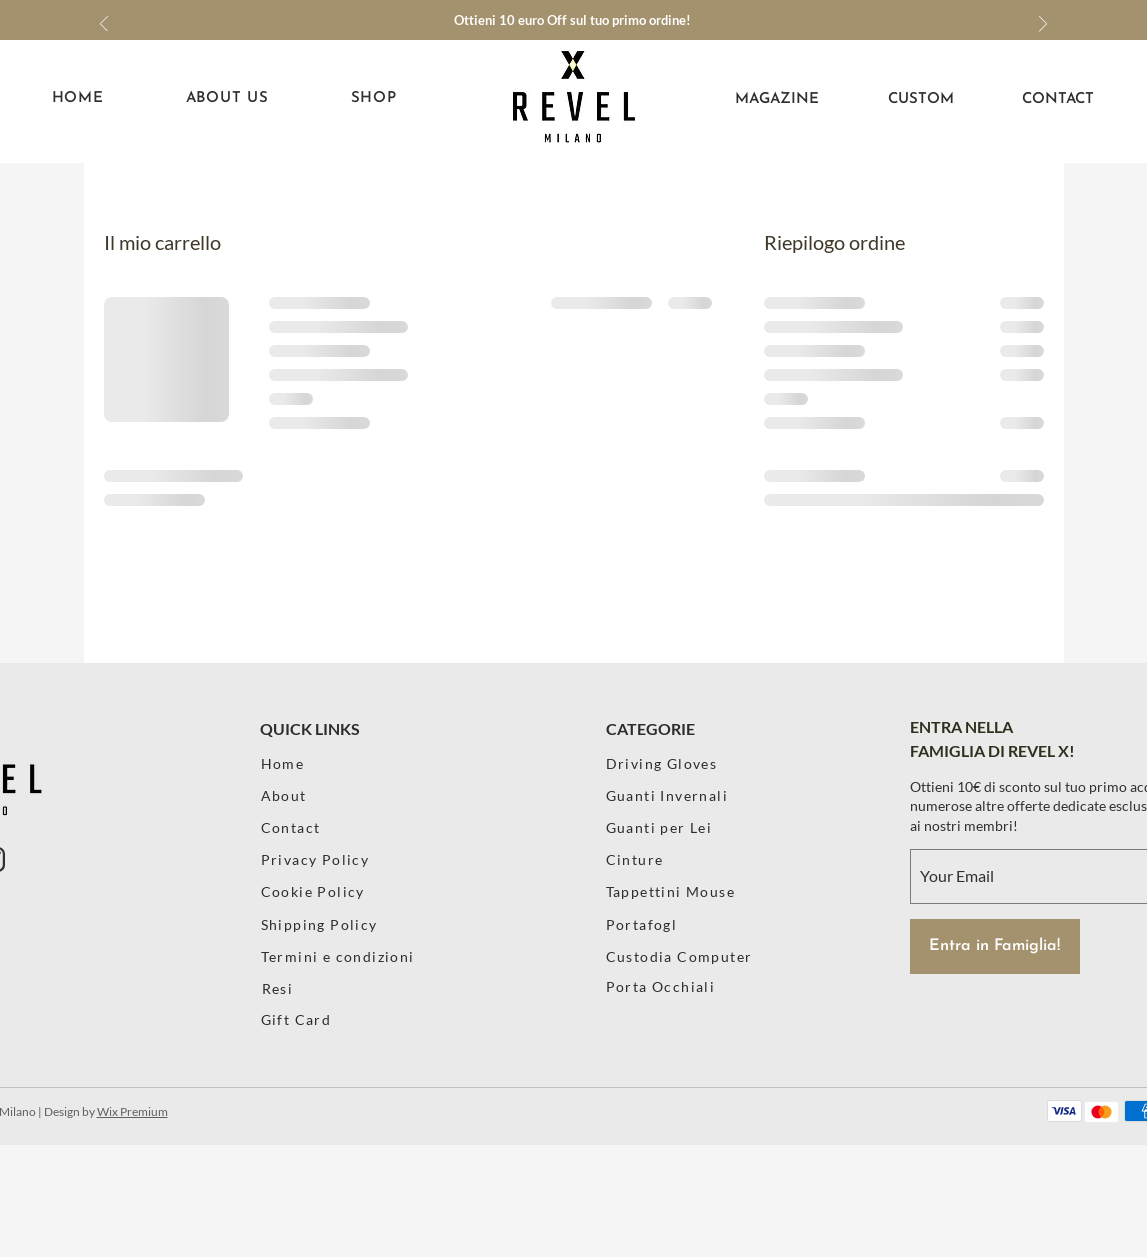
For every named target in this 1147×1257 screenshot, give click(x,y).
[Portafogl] (691, 924)
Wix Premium (132, 1111)
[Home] (318, 763)
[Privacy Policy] (318, 859)
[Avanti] (1043, 25)
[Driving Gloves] (674, 763)
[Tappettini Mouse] (674, 891)
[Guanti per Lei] (682, 827)
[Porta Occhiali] (691, 986)
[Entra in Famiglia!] (995, 946)
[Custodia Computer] (691, 956)
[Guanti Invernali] (672, 795)
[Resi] (319, 988)
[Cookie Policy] (318, 891)
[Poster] (691, 1019)
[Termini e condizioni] (349, 956)
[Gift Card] (318, 1019)
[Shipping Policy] (330, 924)
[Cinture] (663, 859)
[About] (318, 795)
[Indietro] (104, 25)
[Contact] (318, 827)
